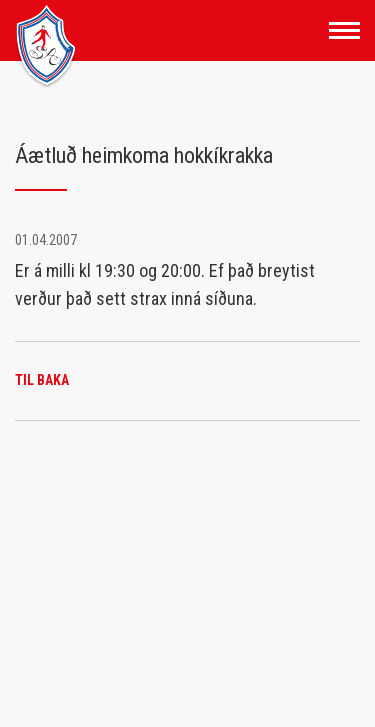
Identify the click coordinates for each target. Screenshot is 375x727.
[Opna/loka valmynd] (344, 30)
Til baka (42, 380)
